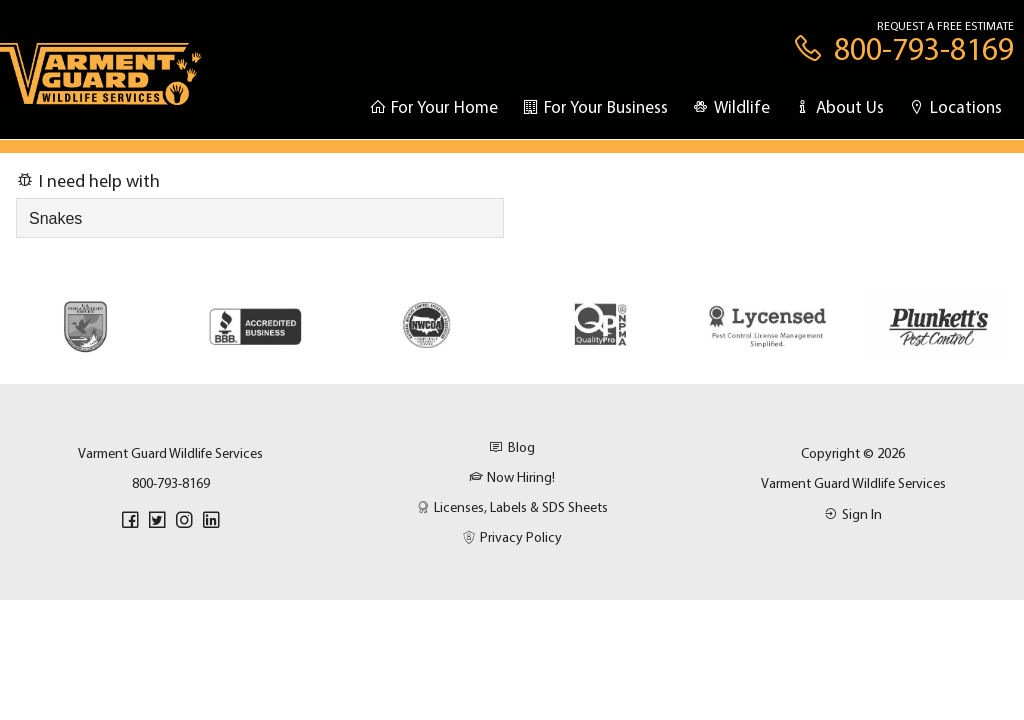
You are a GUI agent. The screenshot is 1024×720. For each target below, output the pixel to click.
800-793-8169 (171, 483)
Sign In (853, 514)
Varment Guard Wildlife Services (853, 483)
